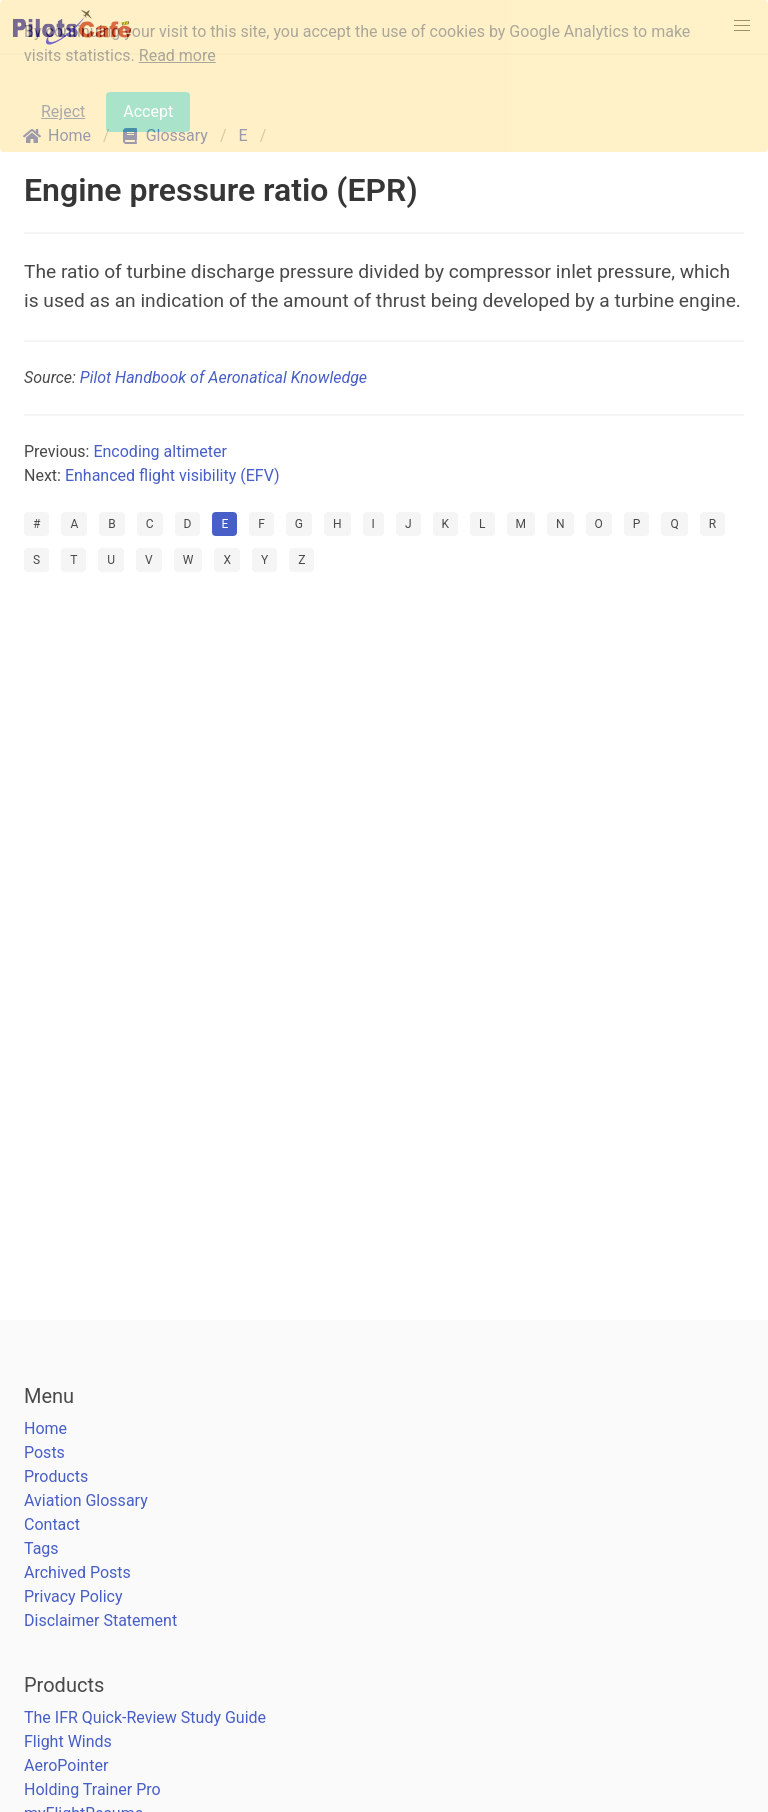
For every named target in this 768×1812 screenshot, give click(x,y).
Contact (52, 1524)
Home (45, 1428)
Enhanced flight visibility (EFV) (172, 475)
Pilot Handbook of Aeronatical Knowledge (223, 377)
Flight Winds (68, 1741)
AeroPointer (66, 1765)
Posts (44, 1452)
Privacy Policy (73, 1596)
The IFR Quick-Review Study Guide (145, 1717)
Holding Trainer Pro (92, 1789)
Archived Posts (77, 1572)
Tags (41, 1548)
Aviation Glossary (86, 1500)
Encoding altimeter (160, 451)
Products (56, 1476)
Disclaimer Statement (100, 1620)
